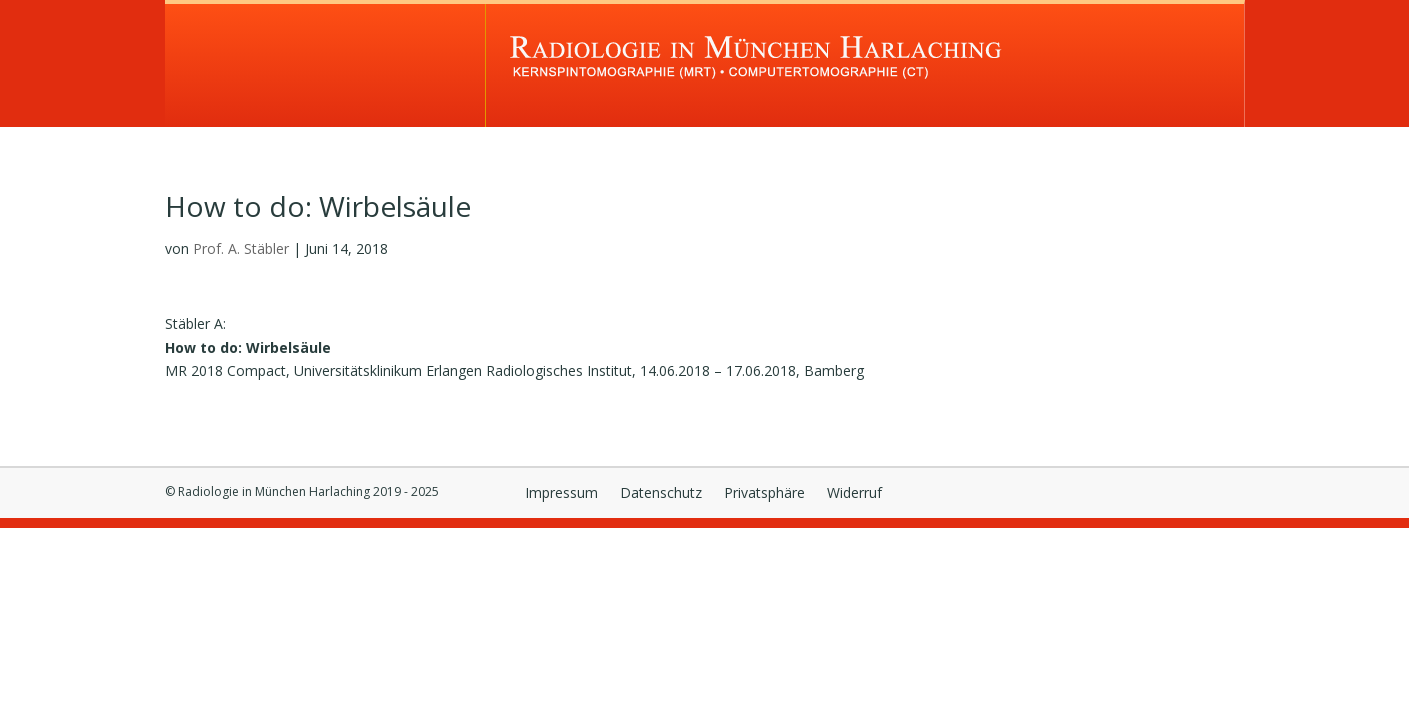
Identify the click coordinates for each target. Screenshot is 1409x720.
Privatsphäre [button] (764, 494)
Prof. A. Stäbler (241, 248)
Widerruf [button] (854, 494)
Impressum (561, 494)
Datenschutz (661, 494)
